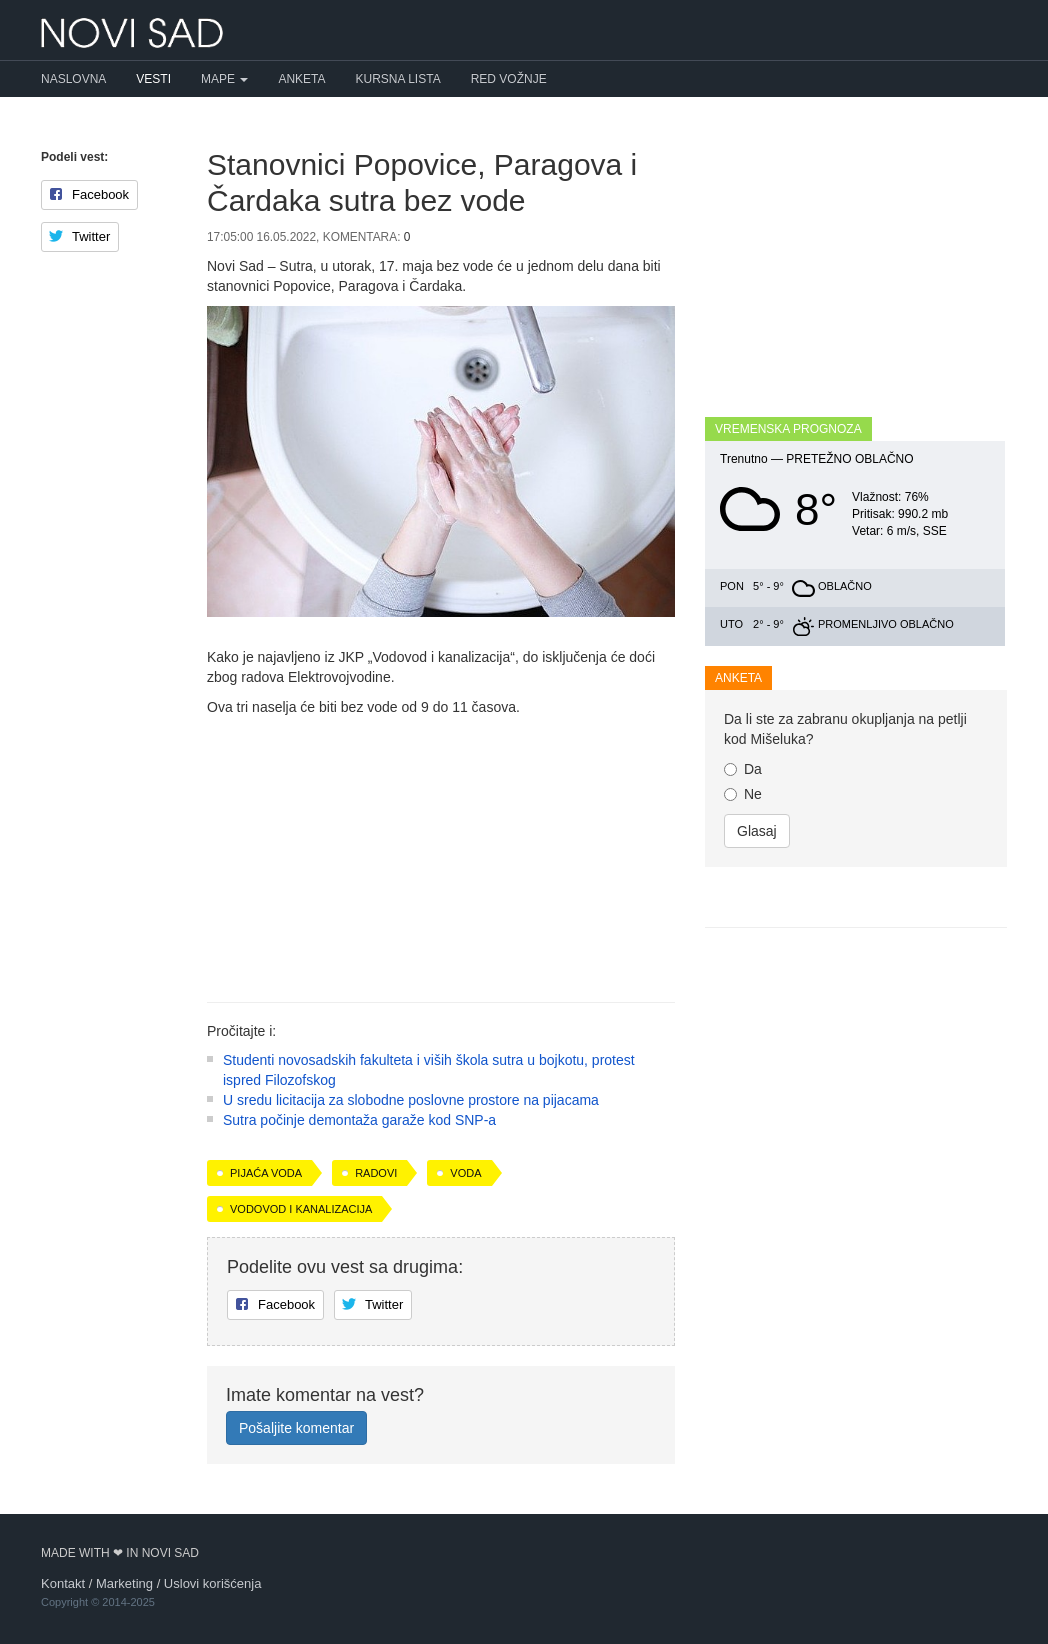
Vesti (153, 79)
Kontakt (63, 1583)
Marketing (124, 1583)
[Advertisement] (441, 852)
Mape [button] (224, 79)
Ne (743, 794)
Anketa (301, 79)
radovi (376, 1173)
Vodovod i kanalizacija (301, 1209)
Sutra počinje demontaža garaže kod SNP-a (359, 1120)
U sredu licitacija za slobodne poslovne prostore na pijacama (411, 1100)
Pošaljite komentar (296, 1428)
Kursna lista (398, 79)
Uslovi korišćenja (213, 1583)
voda (465, 1173)
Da (743, 769)
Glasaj (757, 831)
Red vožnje (509, 79)
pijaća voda (266, 1173)
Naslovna (73, 79)
